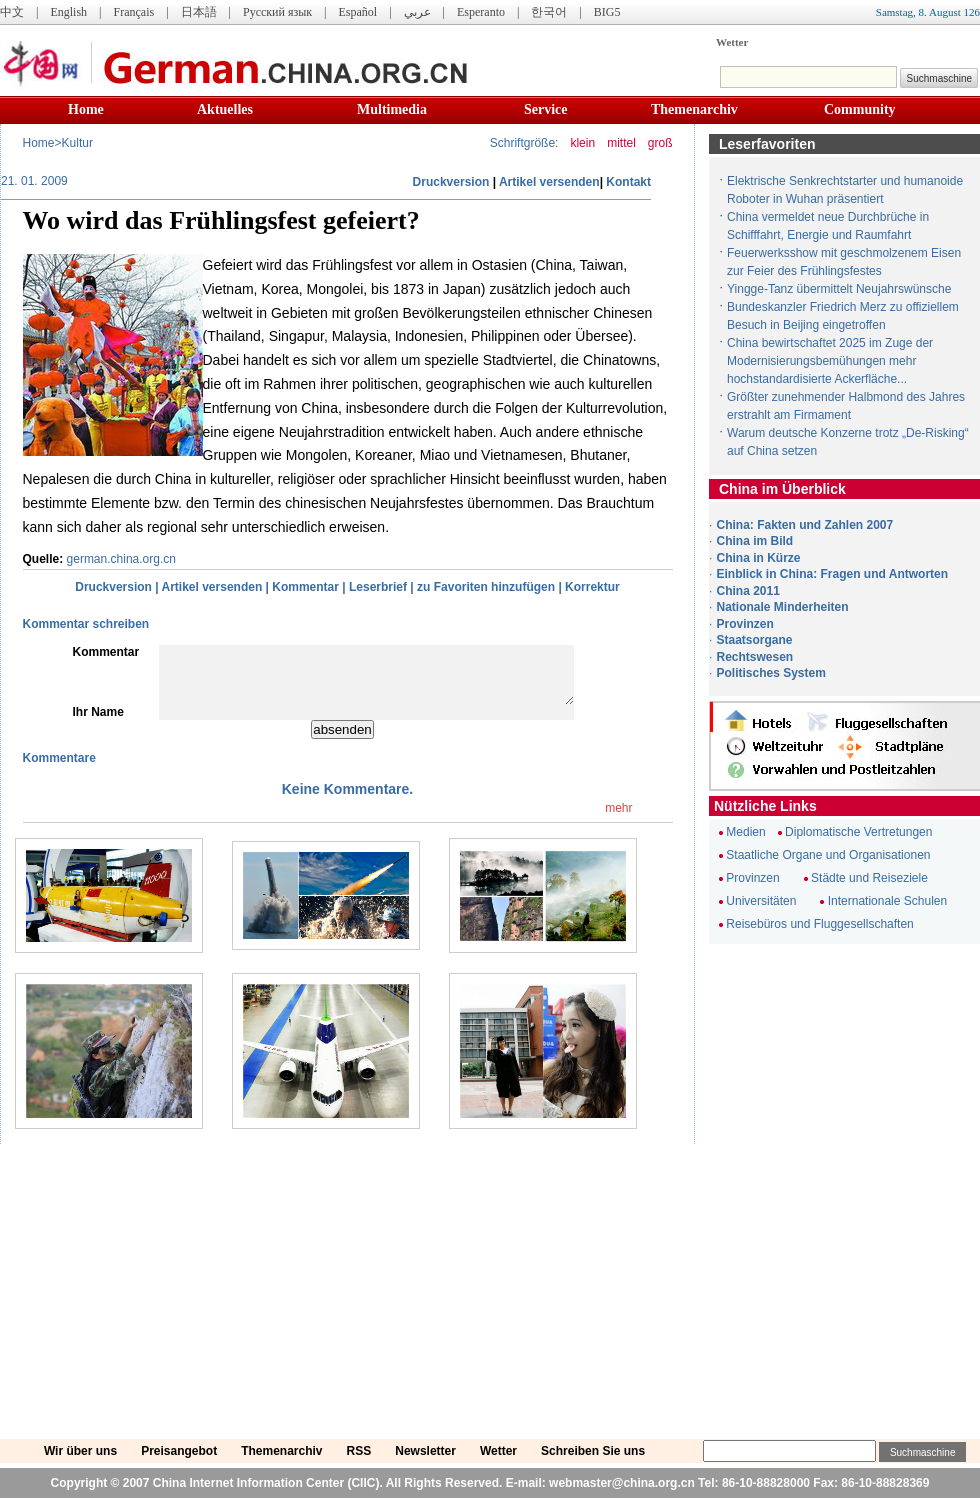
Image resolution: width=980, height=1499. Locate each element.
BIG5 (607, 12)
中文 (12, 12)
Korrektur (592, 587)
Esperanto (481, 12)
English (68, 12)
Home (86, 109)
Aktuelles (225, 109)
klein (582, 143)
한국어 (549, 12)
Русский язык (277, 12)
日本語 (199, 12)
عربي (417, 12)
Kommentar (305, 587)
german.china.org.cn (121, 559)
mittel (621, 143)
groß (660, 143)
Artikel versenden (549, 182)
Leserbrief (378, 587)
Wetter (732, 42)
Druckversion (451, 182)
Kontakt (628, 182)
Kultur (77, 143)
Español (358, 12)
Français (133, 12)
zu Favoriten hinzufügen (486, 587)
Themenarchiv (694, 109)
